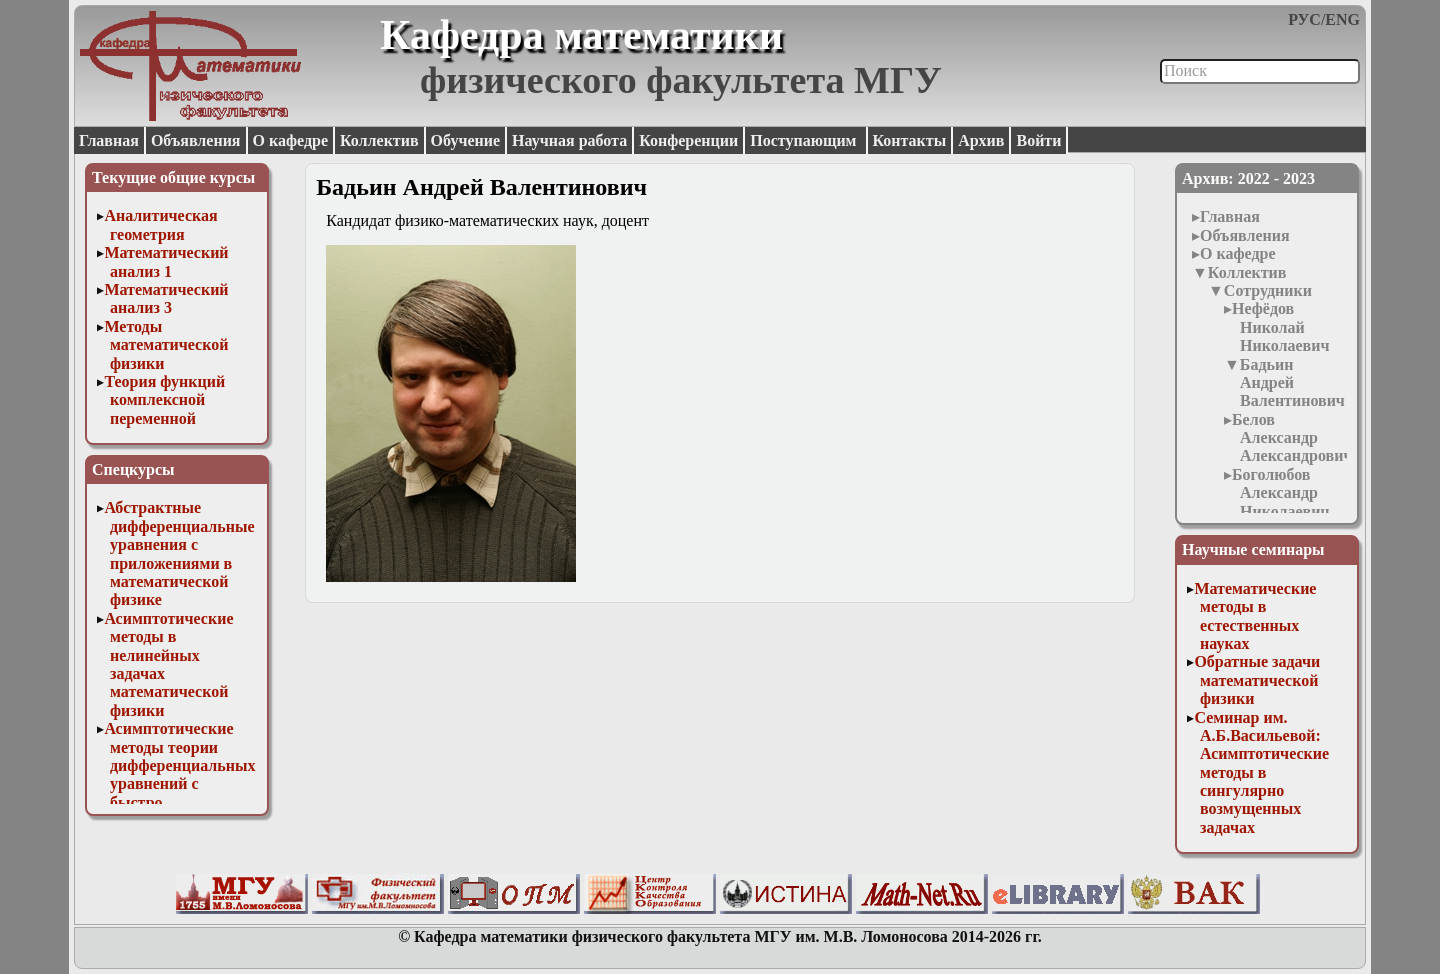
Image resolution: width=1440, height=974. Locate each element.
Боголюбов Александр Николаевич (1280, 493)
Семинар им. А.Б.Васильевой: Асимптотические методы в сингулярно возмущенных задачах (1261, 772)
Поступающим (805, 140)
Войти (1038, 140)
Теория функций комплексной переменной (164, 400)
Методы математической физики (166, 345)
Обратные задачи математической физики (1257, 680)
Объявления (196, 140)
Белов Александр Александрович (1292, 438)
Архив (981, 140)
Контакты (910, 140)
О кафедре (290, 140)
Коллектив (379, 140)
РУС (1304, 19)
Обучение (466, 140)
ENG (1342, 19)
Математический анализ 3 (166, 298)
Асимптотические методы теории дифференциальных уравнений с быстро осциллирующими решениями (179, 783)
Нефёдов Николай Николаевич (1280, 327)
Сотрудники (1268, 290)
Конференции (688, 140)
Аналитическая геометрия (160, 224)
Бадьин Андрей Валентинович (1292, 383)
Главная (109, 140)
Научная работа (569, 140)
